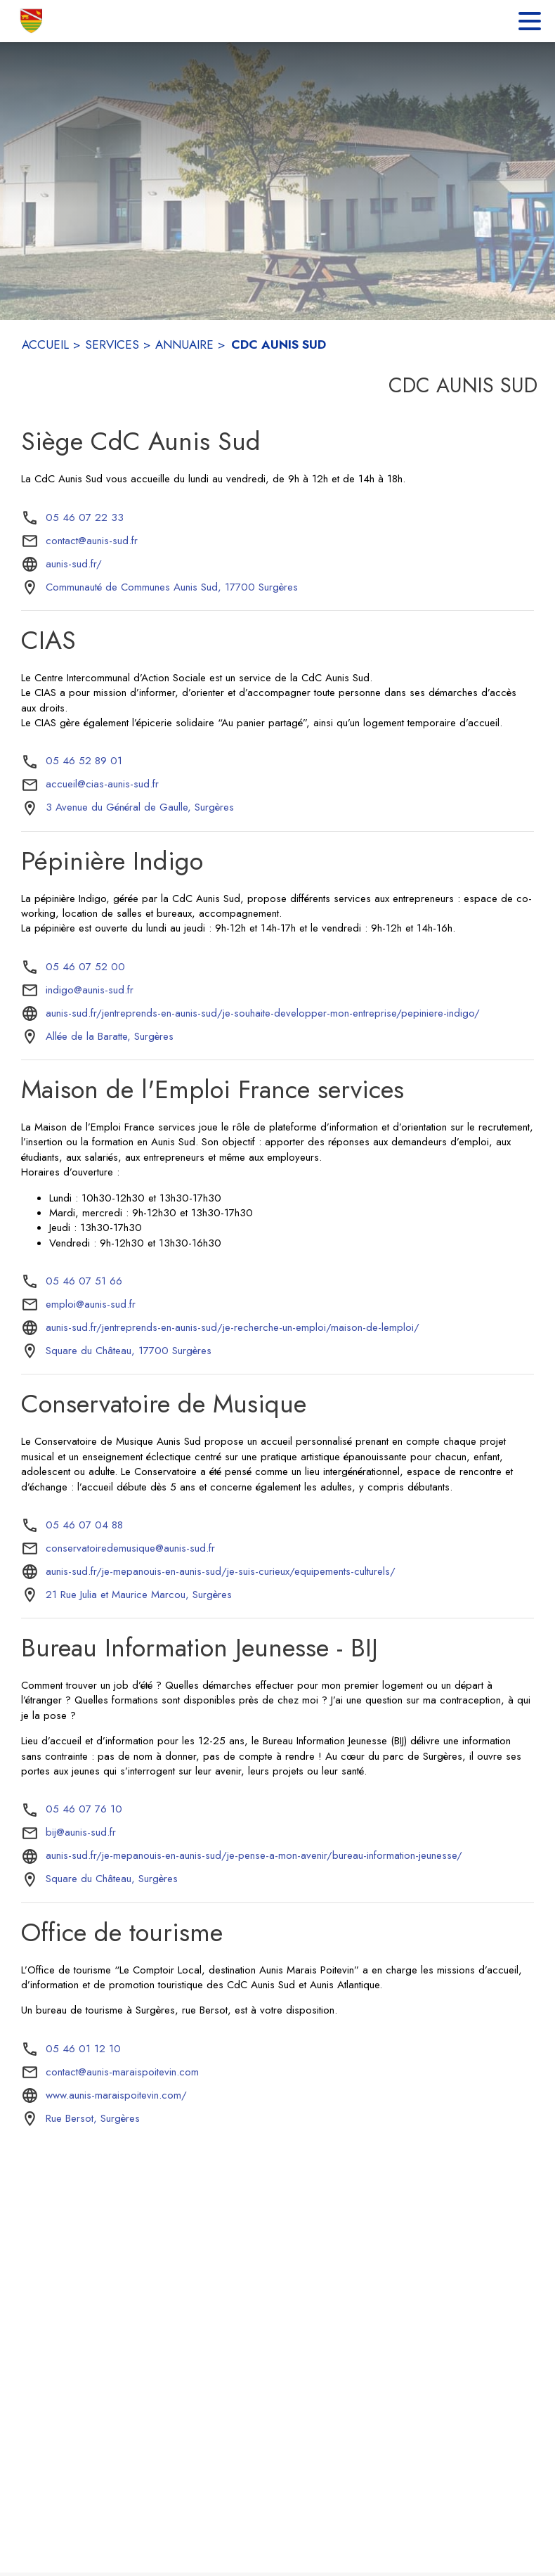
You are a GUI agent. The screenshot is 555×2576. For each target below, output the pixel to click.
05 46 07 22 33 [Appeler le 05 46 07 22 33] (85, 517)
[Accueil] (32, 21)
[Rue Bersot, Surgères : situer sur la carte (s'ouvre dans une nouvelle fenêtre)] (93, 2119)
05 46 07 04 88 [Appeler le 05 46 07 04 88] (84, 1525)
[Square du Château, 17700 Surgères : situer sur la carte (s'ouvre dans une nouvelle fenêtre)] (128, 1351)
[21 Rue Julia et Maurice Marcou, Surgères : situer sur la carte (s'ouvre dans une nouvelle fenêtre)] (139, 1595)
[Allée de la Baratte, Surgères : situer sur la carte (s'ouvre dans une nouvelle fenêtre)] (110, 1037)
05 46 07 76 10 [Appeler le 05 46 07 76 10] (84, 1809)
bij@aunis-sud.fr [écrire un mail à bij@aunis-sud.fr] (81, 1832)
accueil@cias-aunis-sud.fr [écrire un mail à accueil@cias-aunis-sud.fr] (102, 784)
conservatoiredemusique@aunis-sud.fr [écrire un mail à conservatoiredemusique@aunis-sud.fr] (130, 1548)
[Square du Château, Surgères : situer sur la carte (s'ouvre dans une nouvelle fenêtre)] (112, 1879)
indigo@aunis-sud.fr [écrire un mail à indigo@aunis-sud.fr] (89, 990)
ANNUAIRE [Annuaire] (184, 344)
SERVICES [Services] (112, 344)
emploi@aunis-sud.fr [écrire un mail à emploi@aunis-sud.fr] (91, 1304)
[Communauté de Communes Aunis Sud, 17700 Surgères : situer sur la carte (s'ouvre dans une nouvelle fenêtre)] (172, 587)
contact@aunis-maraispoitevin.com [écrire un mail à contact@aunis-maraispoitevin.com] (122, 2072)
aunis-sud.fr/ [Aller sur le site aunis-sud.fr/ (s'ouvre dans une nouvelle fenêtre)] (74, 564)
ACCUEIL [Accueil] (45, 344)
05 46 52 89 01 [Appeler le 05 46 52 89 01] (84, 760)
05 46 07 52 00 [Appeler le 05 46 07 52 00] (85, 966)
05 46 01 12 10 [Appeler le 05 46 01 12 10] (83, 2048)
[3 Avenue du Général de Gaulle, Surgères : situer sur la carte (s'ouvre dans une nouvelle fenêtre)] (140, 807)
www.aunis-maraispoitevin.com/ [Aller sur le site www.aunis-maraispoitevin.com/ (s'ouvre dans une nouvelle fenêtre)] (116, 2095)
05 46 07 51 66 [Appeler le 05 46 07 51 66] (84, 1281)
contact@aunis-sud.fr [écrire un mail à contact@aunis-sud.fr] (92, 540)
